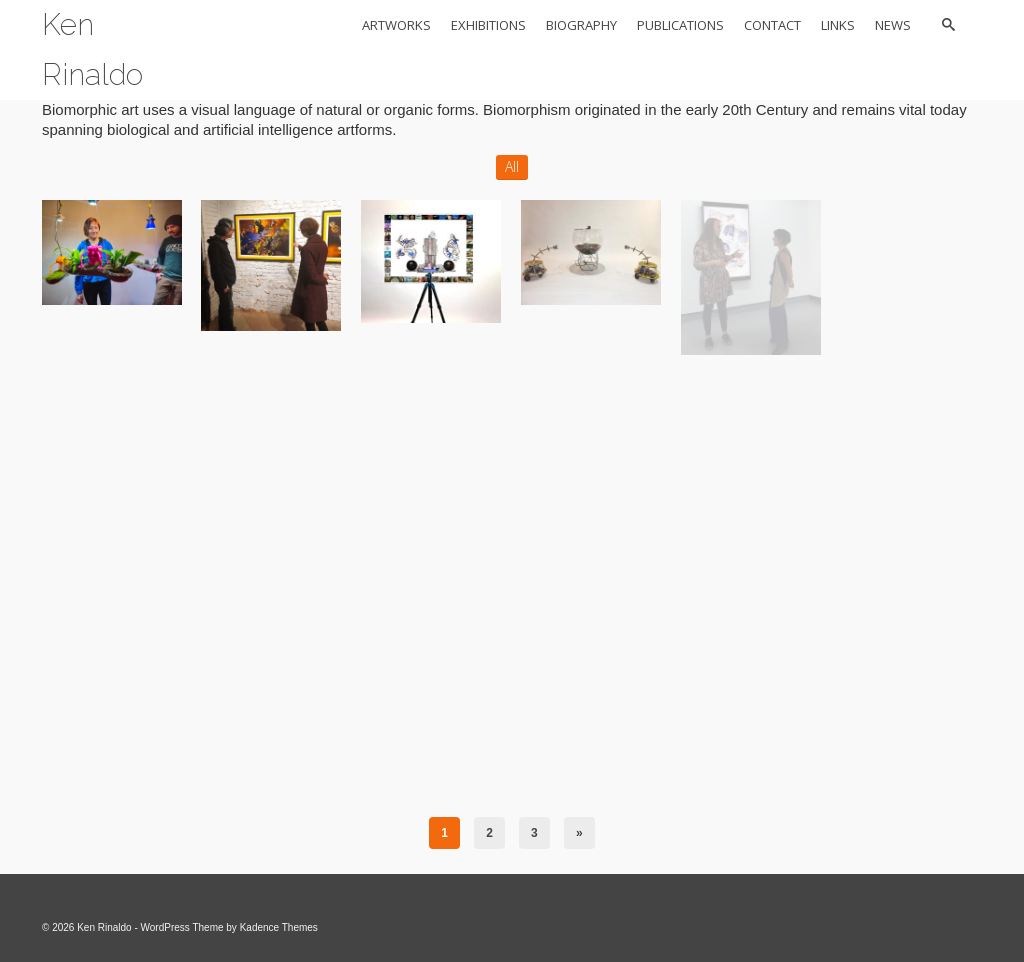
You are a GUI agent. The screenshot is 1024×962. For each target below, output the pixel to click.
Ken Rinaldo (92, 49)
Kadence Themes (279, 927)
